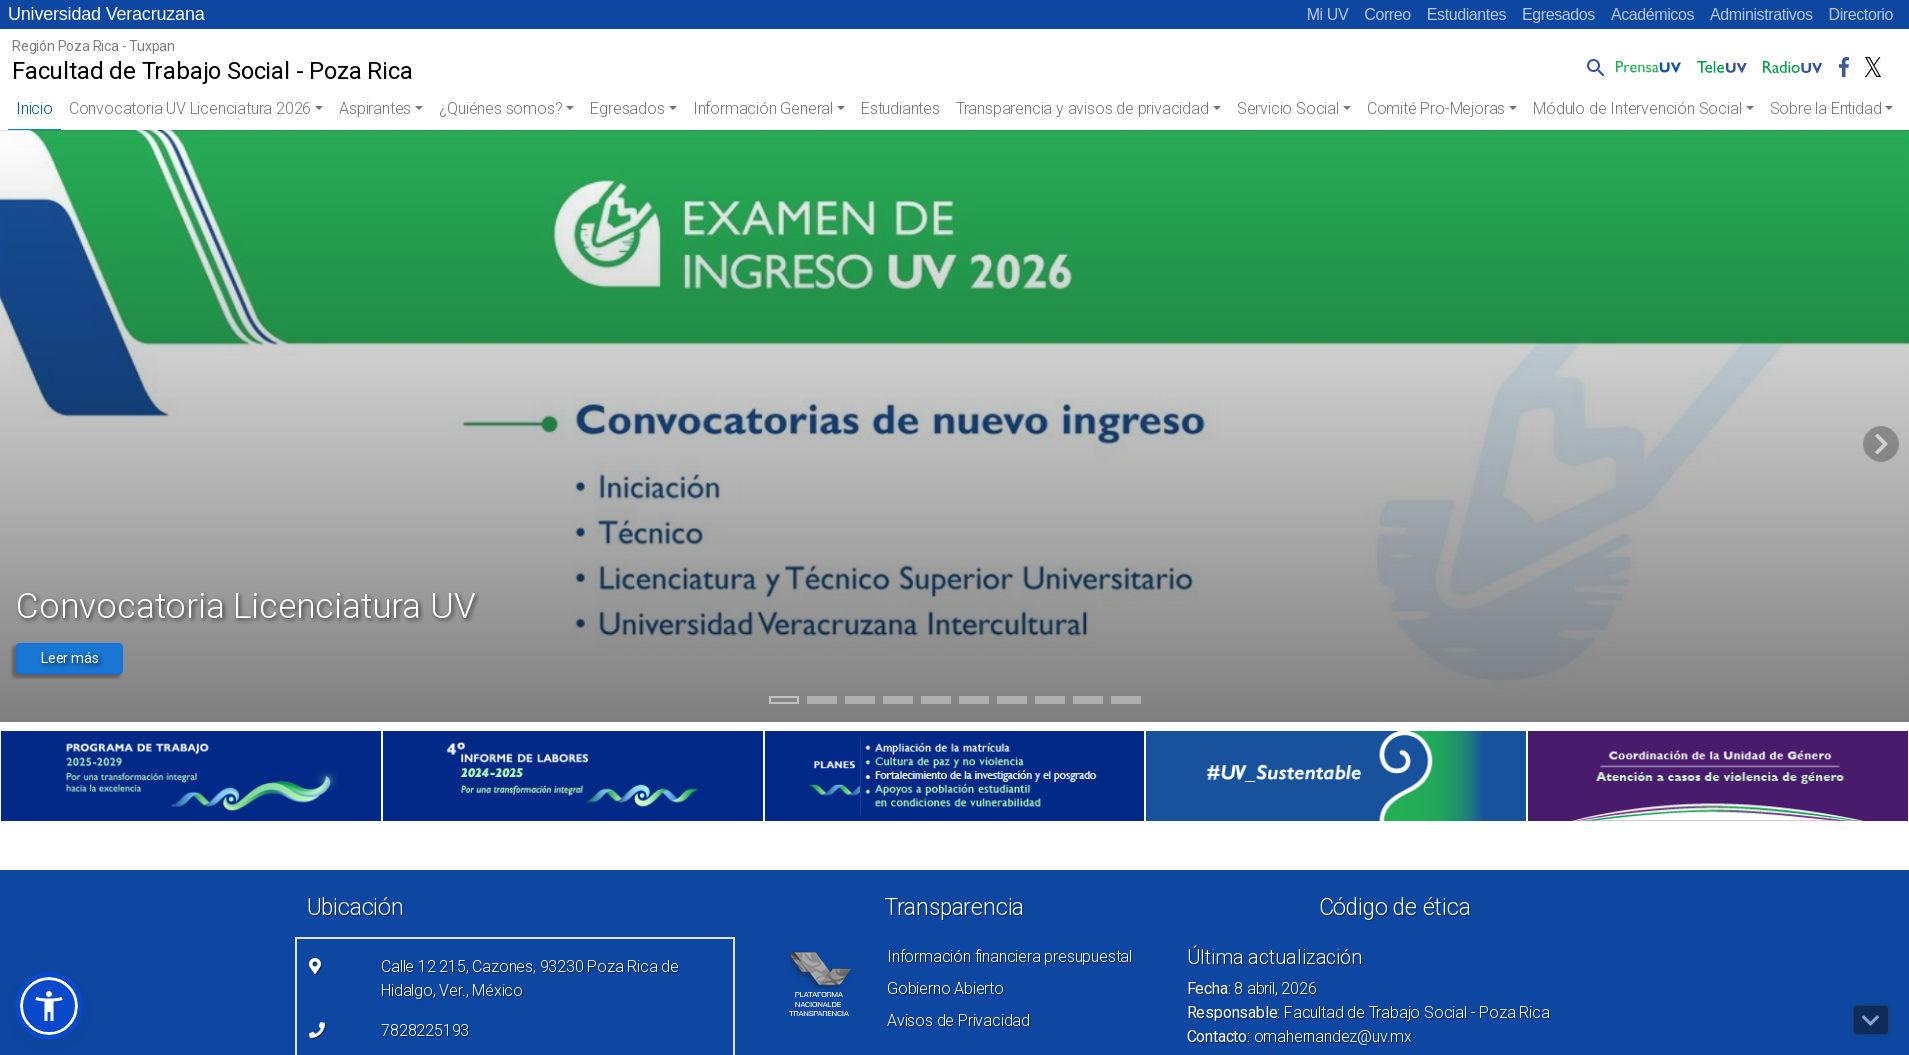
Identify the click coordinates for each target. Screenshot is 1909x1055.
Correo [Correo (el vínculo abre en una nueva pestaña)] (1387, 14)
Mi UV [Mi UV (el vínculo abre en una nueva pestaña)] (1328, 14)
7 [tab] (1011, 703)
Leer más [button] (69, 658)
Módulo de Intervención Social (1637, 108)
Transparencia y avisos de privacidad (1082, 108)
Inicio (34, 108)
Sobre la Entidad (1826, 108)
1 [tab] (783, 703)
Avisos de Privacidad (958, 1020)
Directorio (1861, 14)
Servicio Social (1288, 108)
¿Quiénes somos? (500, 108)
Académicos (1652, 14)
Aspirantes (375, 108)
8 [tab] (1049, 703)
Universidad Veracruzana (106, 14)
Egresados (1558, 14)
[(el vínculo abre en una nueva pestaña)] (191, 776)
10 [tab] (1126, 703)
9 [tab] (1087, 703)
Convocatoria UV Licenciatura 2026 (190, 108)
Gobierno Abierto (945, 988)
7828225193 (425, 1030)
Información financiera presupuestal (1009, 956)
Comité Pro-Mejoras (1436, 108)
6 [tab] (973, 703)
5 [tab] (935, 703)
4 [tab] (897, 703)
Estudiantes (1466, 14)
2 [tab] (821, 703)
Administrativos (1761, 14)
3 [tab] (859, 703)
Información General (763, 108)
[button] (1592, 67)
